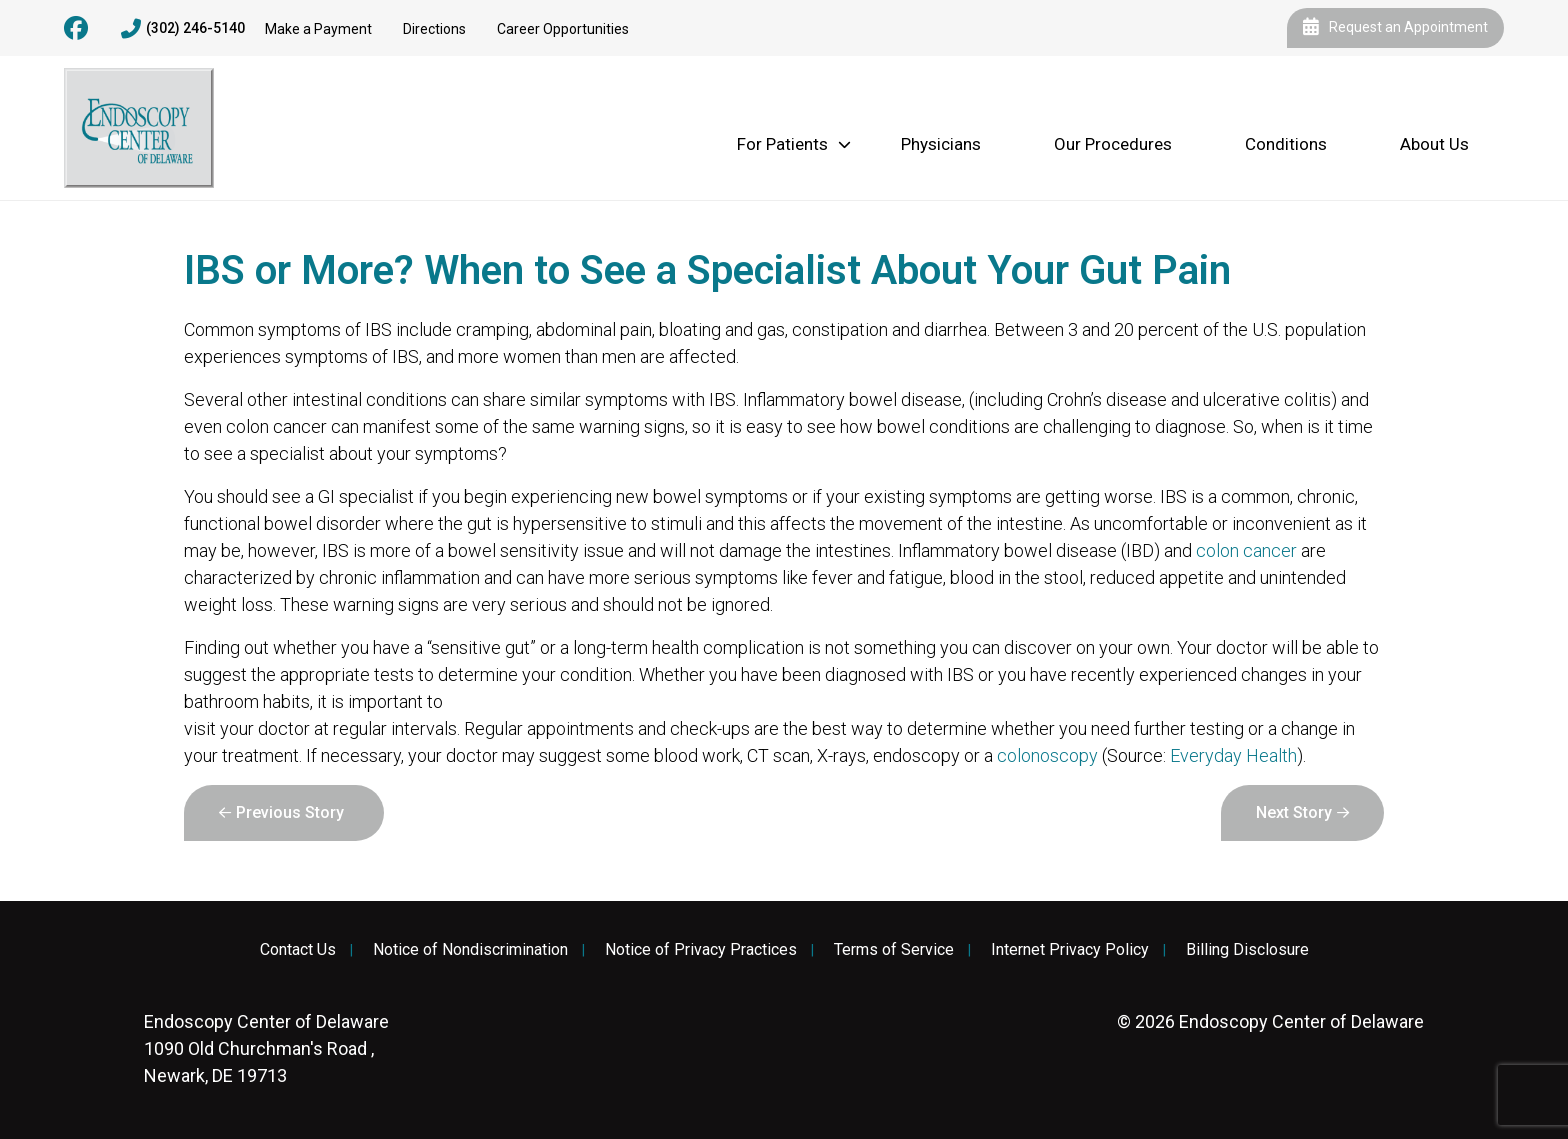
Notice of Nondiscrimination (470, 950)
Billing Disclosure (1247, 950)
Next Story (1294, 812)
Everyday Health (1233, 755)
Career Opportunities (563, 29)
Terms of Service (894, 950)
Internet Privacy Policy (1070, 950)
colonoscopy (1047, 755)
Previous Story (290, 812)
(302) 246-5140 (183, 29)
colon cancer (1246, 550)
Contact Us (298, 950)
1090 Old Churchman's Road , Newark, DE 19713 (266, 1048)
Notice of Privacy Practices (701, 950)
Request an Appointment (1395, 28)
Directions (434, 29)
